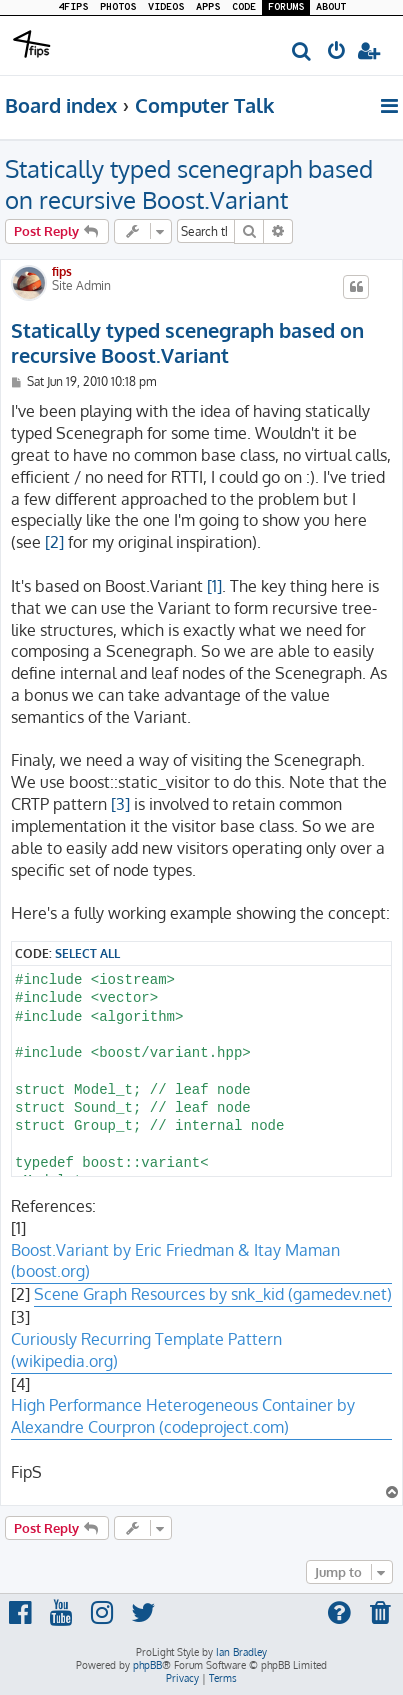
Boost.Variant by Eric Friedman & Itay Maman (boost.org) (175, 1261)
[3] (120, 804)
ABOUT (331, 7)
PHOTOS (118, 7)
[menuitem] (302, 52)
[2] (54, 542)
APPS (208, 7)
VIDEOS (166, 7)
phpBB (147, 1665)
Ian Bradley (241, 1652)
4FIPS (73, 7)
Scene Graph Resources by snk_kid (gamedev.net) (213, 1294)
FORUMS (286, 7)
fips (62, 271)
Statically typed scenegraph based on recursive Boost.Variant (189, 184)
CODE (244, 7)
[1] (214, 586)
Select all (87, 953)
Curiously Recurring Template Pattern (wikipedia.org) (146, 1350)
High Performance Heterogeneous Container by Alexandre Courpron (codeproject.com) (183, 1416)
